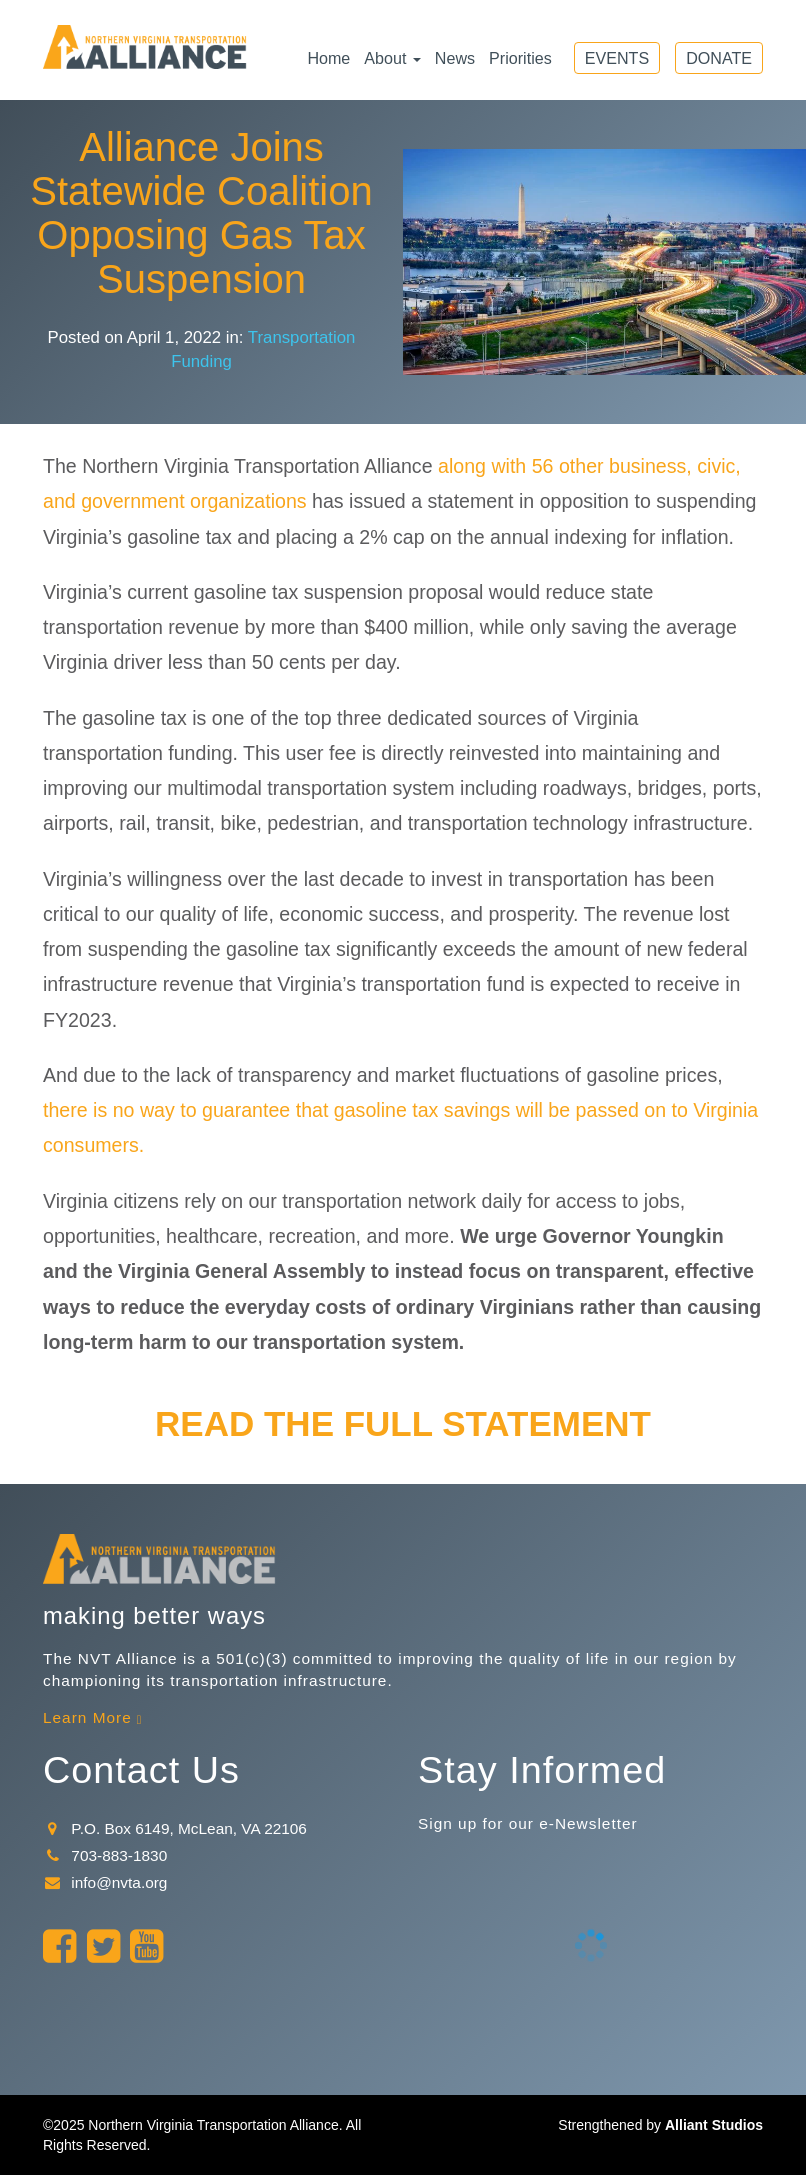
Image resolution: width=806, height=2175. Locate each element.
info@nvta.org (105, 1882)
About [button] (392, 58)
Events (617, 58)
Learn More (87, 1717)
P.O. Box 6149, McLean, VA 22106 (175, 1828)
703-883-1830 (105, 1855)
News (455, 58)
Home (328, 58)
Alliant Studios (714, 2125)
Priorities (520, 58)
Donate (719, 58)
